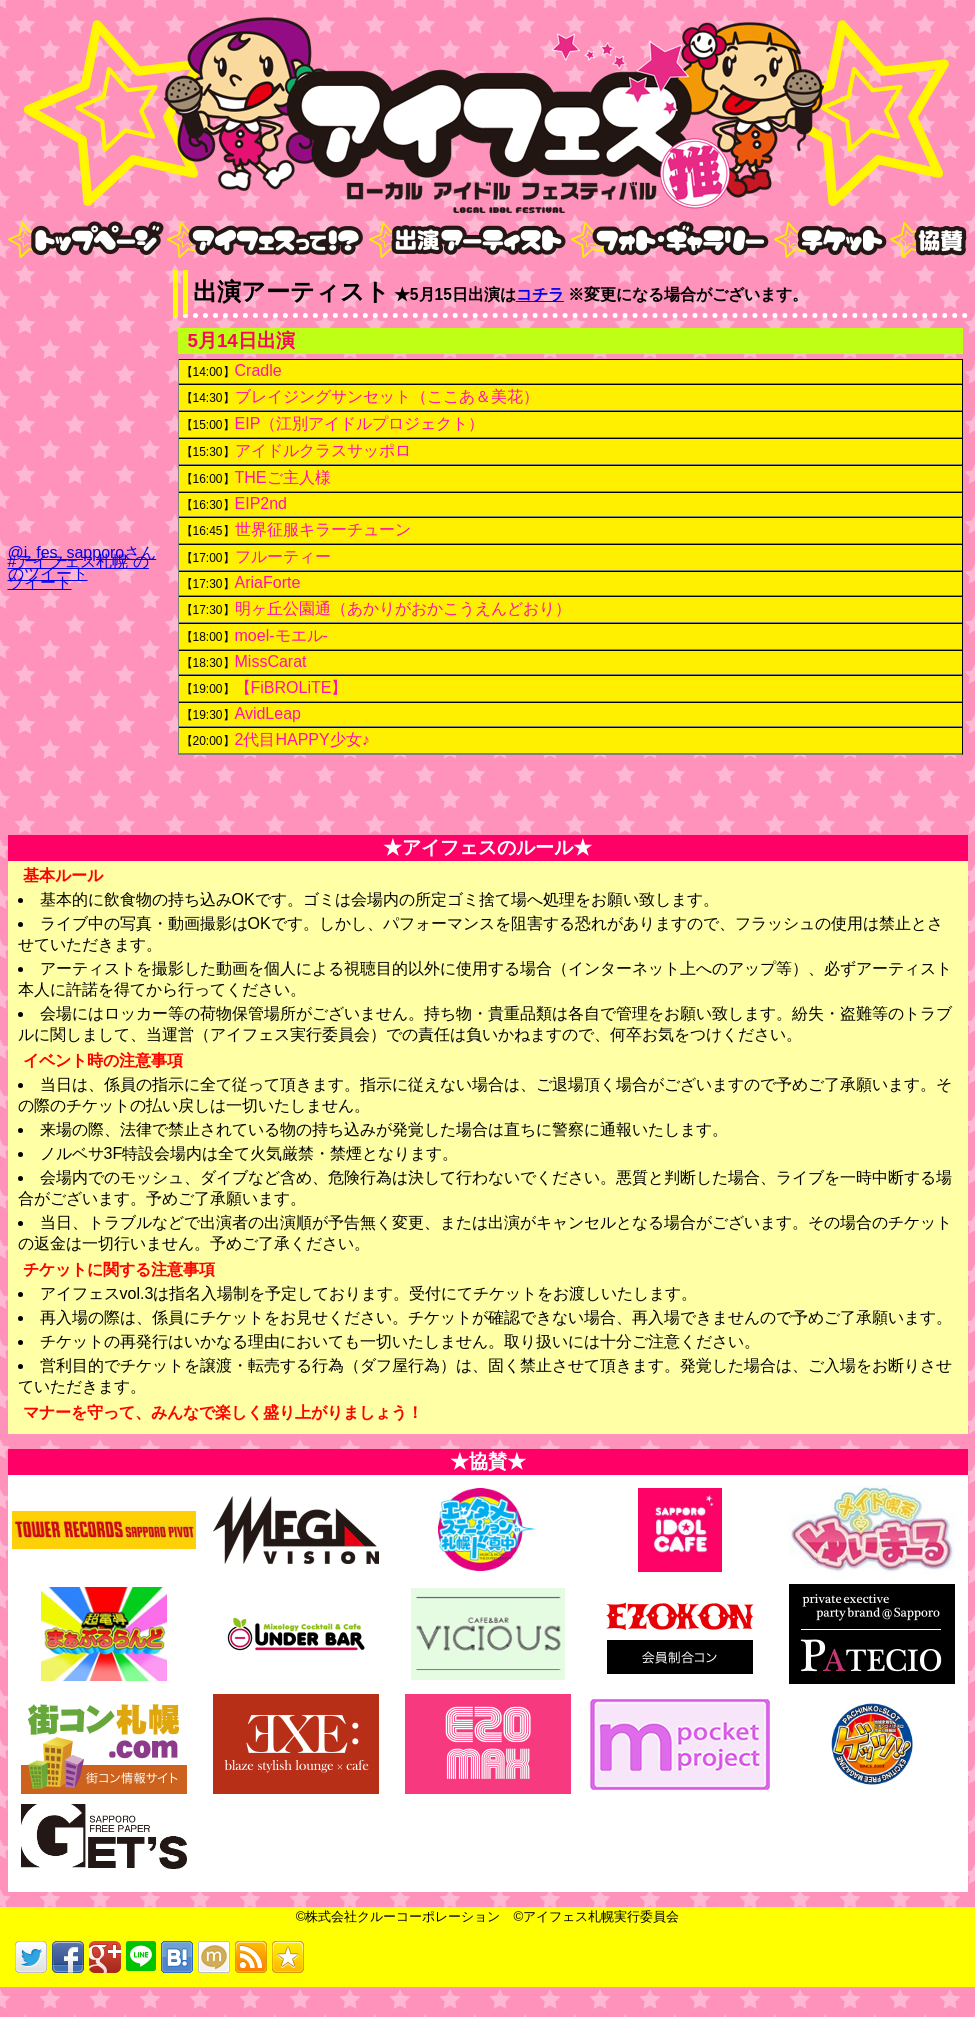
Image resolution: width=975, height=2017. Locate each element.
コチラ (540, 294)
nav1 (25, 273)
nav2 (184, 273)
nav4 (588, 273)
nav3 (386, 273)
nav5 (791, 273)
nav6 (907, 273)
